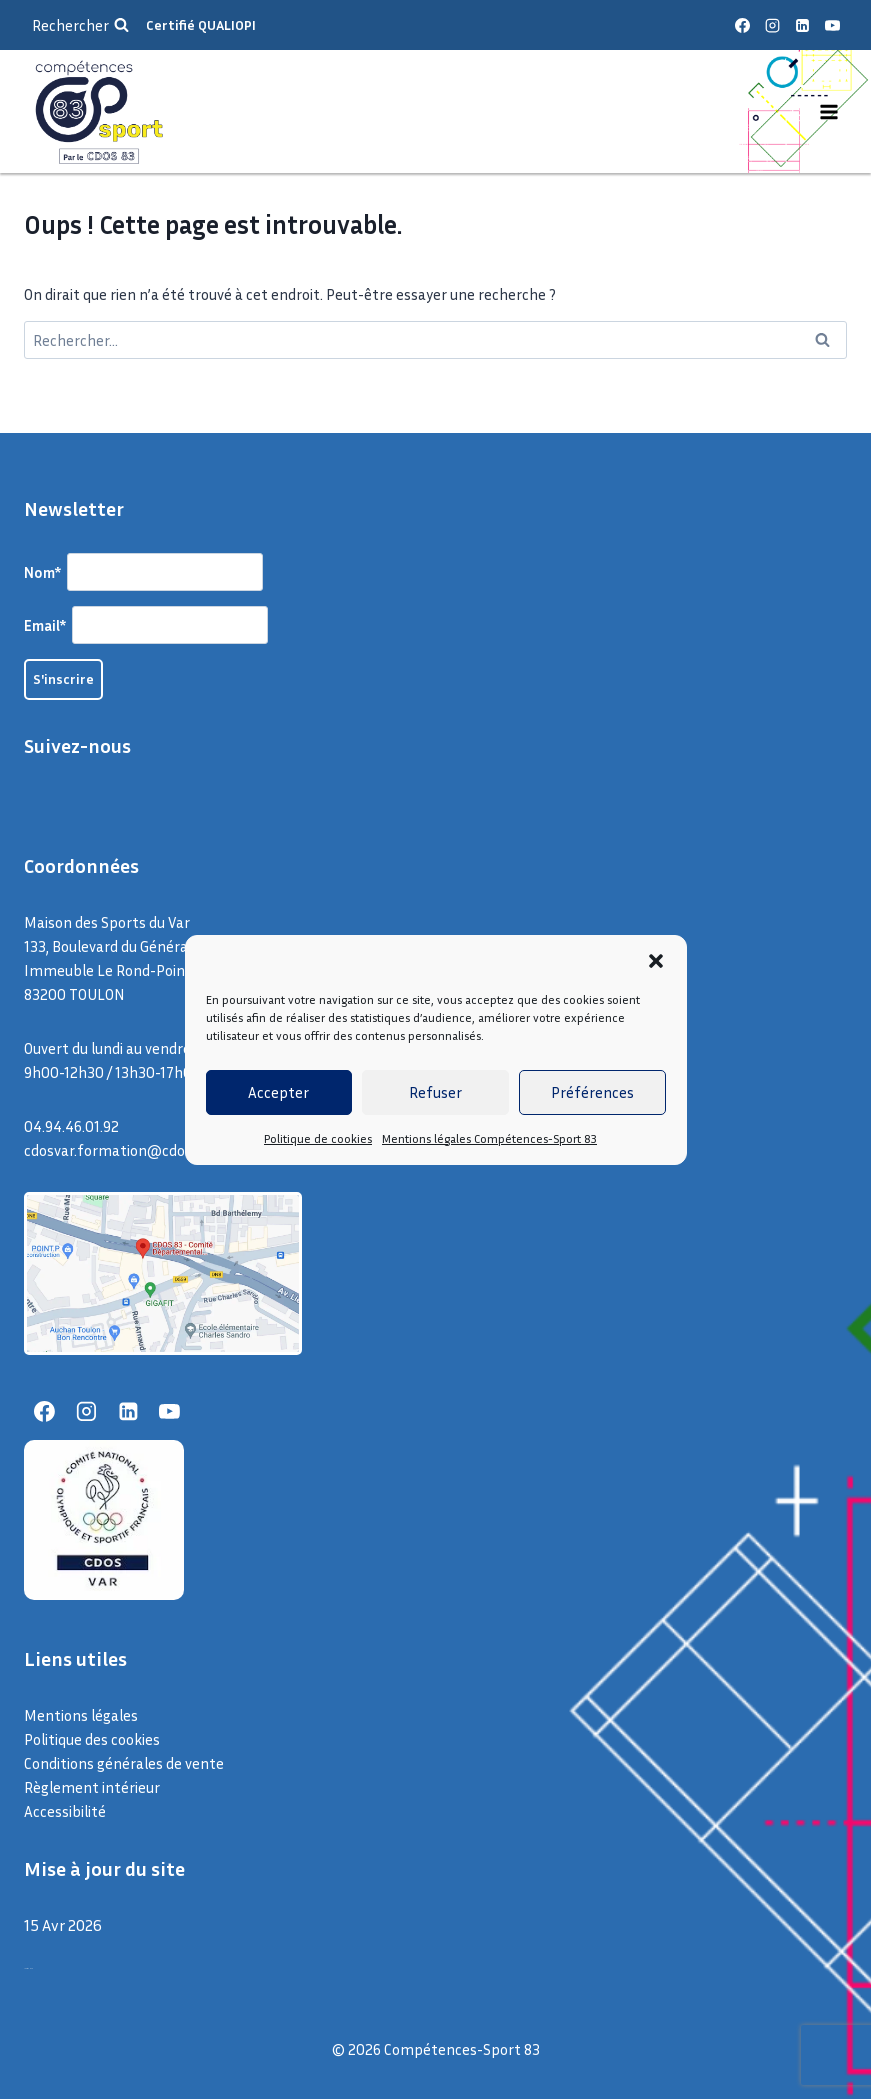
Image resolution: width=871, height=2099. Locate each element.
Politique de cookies (318, 1138)
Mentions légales (81, 1715)
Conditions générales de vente (124, 1763)
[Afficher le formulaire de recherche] (80, 25)
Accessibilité (65, 1811)
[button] (656, 961)
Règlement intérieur (92, 1787)
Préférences (592, 1092)
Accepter (278, 1092)
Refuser (435, 1092)
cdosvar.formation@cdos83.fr (124, 1150)
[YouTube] (832, 25)
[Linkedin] (802, 25)
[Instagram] (772, 25)
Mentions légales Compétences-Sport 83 (489, 1138)
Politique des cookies (92, 1739)
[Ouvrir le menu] (828, 111)
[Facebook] (742, 25)
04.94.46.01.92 (71, 1126)
